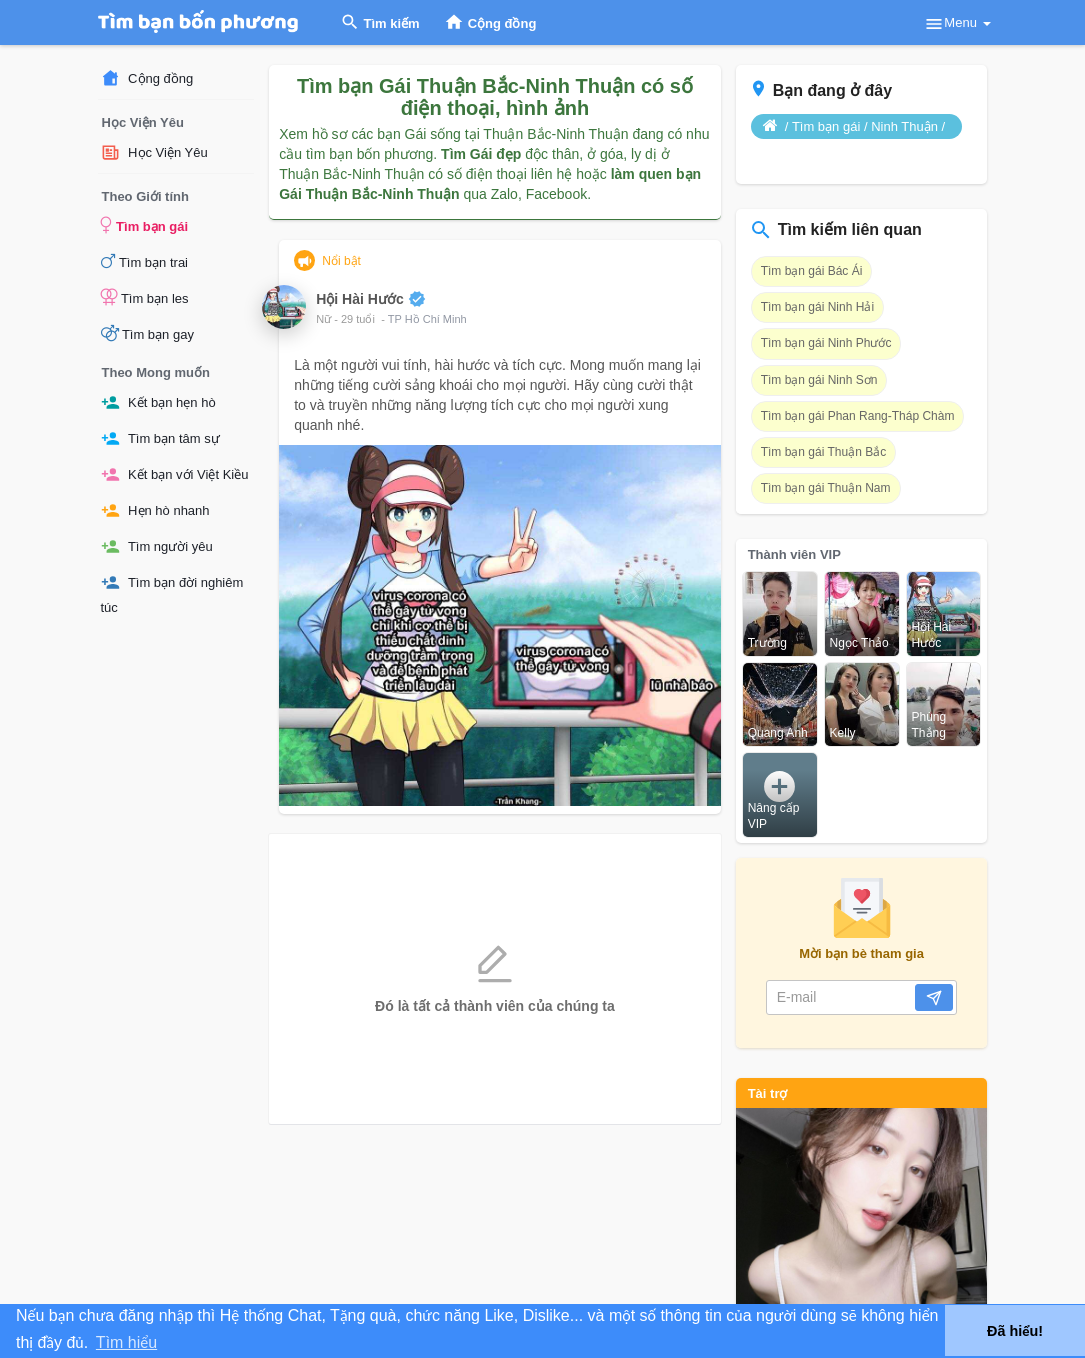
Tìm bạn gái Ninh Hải (817, 307)
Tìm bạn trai (145, 261)
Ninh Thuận (904, 126)
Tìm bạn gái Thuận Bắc (824, 452)
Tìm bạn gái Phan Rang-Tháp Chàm (858, 416)
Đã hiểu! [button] (1015, 1331)
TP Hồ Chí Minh (427, 319)
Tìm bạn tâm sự (160, 438)
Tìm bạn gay (147, 333)
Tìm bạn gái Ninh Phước (826, 343)
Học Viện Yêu (154, 152)
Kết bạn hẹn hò (158, 402)
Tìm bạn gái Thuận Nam (826, 488)
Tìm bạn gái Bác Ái (812, 271)
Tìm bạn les (145, 297)
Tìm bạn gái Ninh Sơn (819, 380)
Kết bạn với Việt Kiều (175, 474)
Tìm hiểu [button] (126, 1342)
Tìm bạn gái (145, 225)
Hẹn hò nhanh (155, 510)
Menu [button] (957, 24)
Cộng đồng (147, 78)
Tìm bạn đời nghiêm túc (172, 594)
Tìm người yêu (157, 546)
